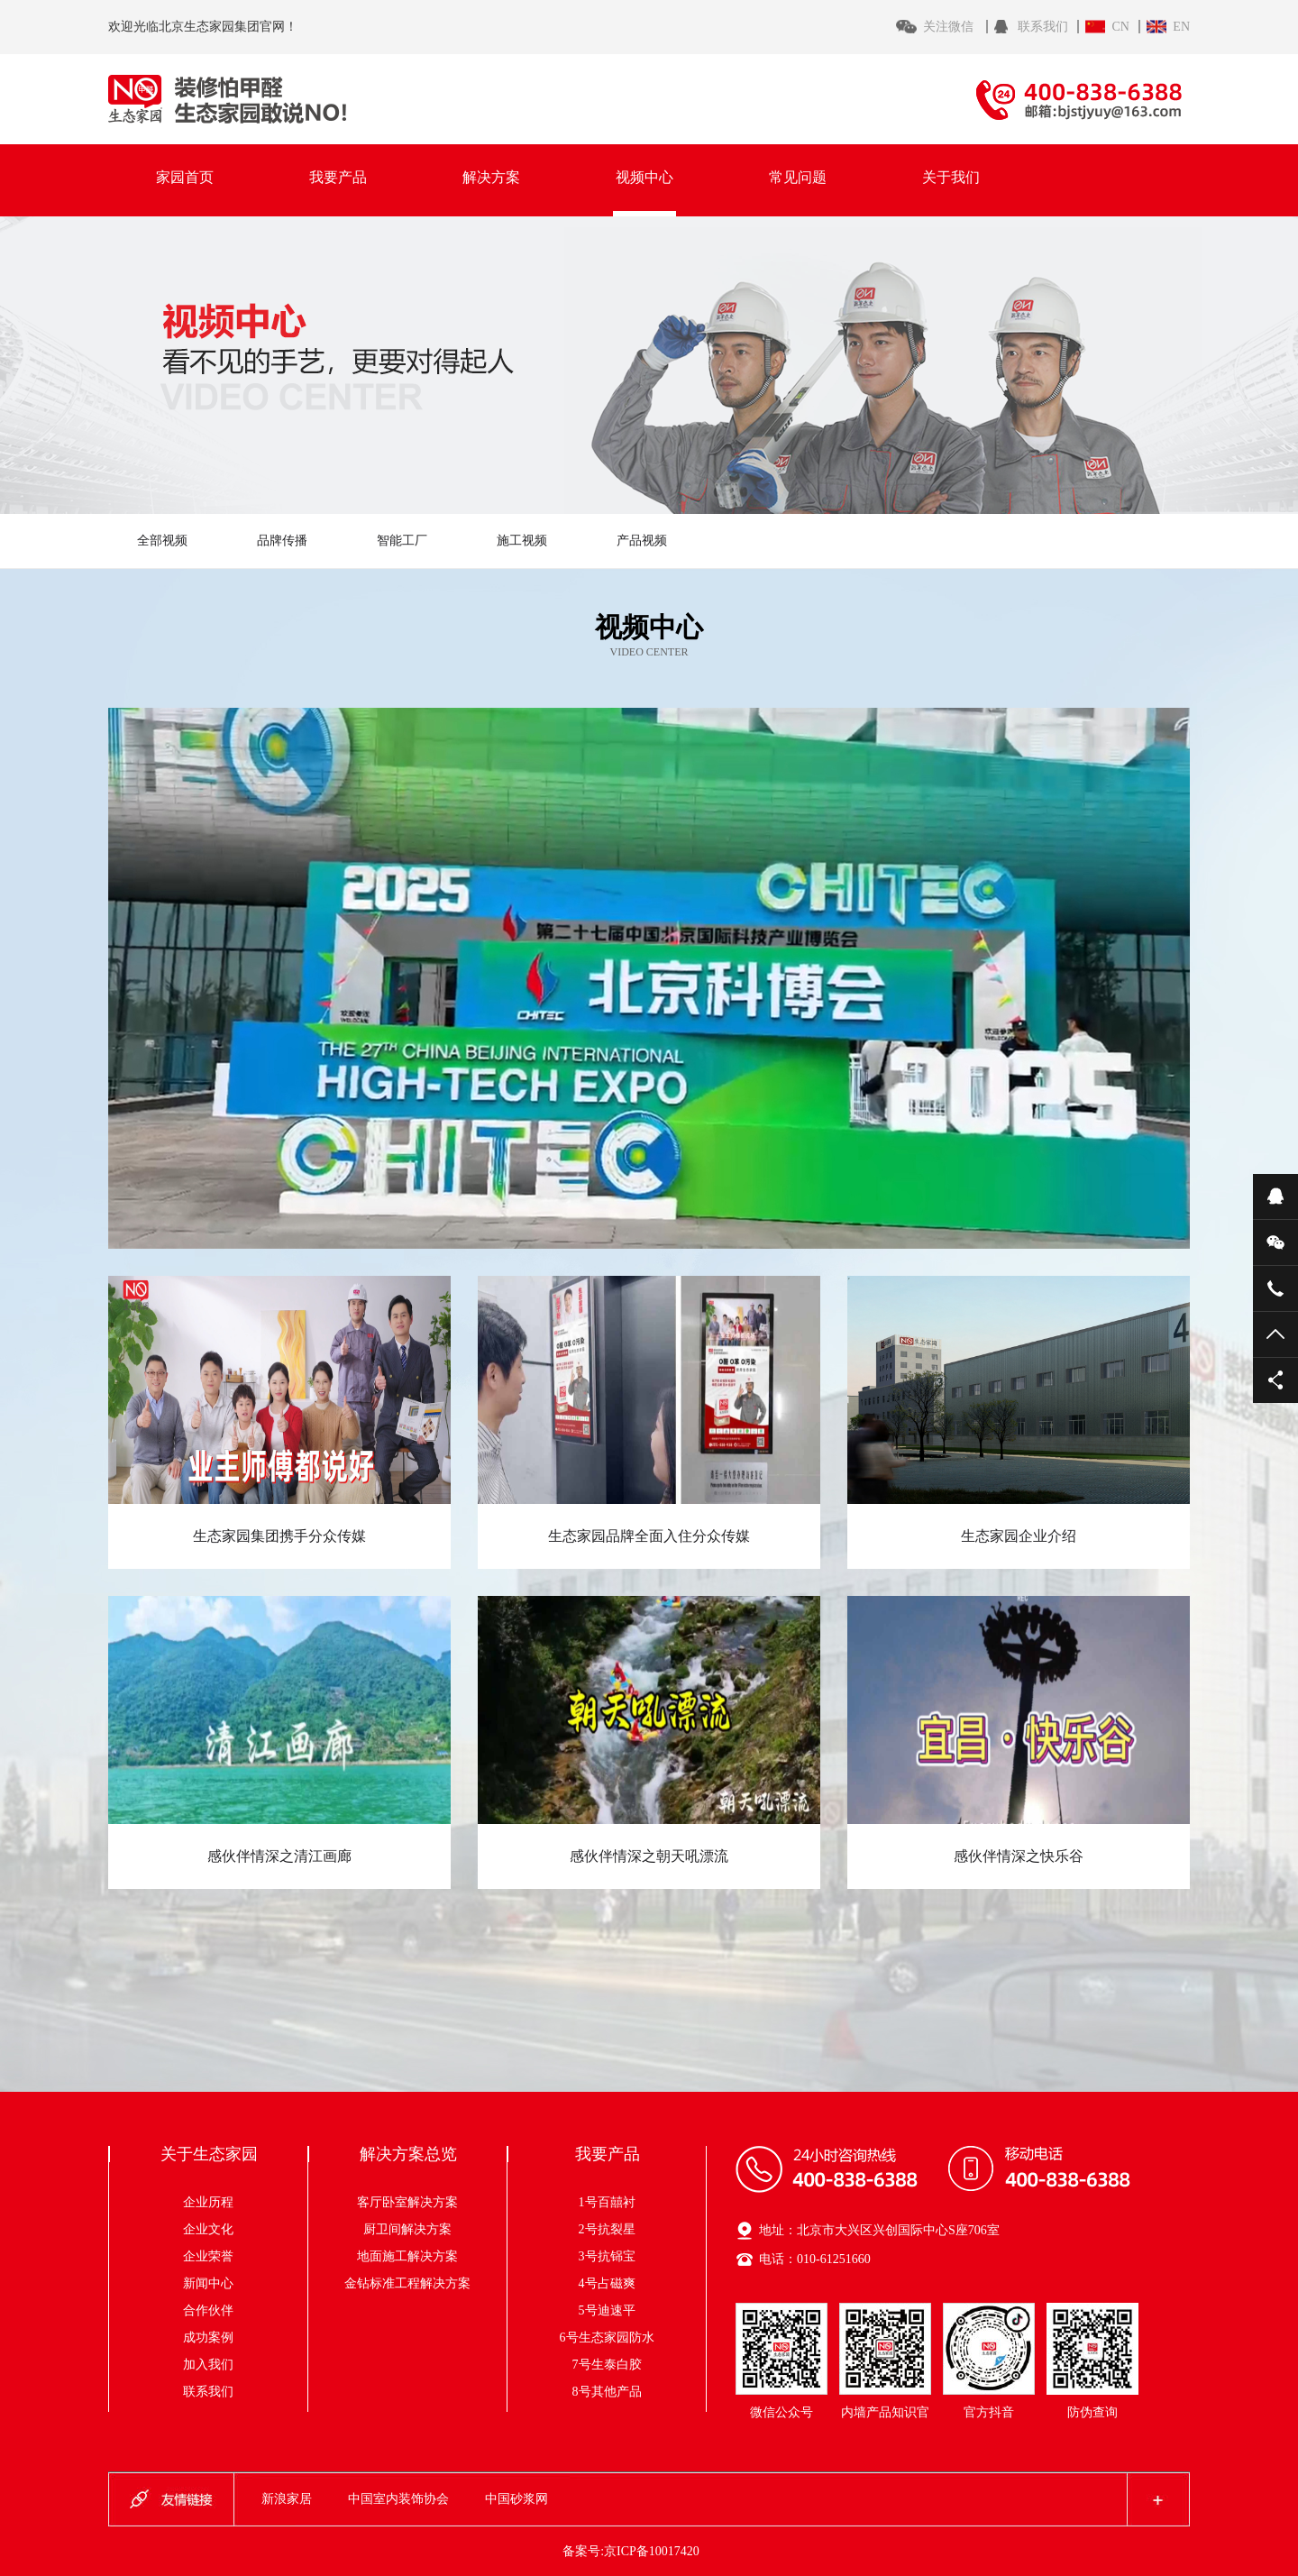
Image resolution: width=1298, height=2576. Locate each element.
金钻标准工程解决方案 (407, 2283)
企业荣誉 (208, 2256)
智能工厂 (402, 540)
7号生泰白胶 (607, 2364)
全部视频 (162, 540)
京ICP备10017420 (651, 2551)
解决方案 (491, 177)
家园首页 (185, 177)
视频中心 (644, 177)
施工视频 (522, 540)
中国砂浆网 (516, 2499)
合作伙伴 (208, 2310)
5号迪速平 (607, 2310)
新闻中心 (208, 2283)
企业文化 (208, 2229)
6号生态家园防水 (607, 2337)
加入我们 (208, 2364)
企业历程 (208, 2202)
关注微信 (950, 26)
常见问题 (798, 177)
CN (1120, 26)
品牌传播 (282, 540)
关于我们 (951, 177)
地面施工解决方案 (420, 2256)
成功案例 (208, 2337)
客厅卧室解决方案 (420, 2202)
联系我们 (1043, 26)
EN (1181, 26)
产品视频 (642, 540)
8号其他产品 (607, 2391)
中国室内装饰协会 (398, 2499)
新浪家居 (286, 2499)
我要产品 (338, 177)
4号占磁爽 (607, 2283)
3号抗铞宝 (607, 2256)
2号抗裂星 (607, 2229)
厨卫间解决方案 (426, 2229)
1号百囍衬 (607, 2202)
